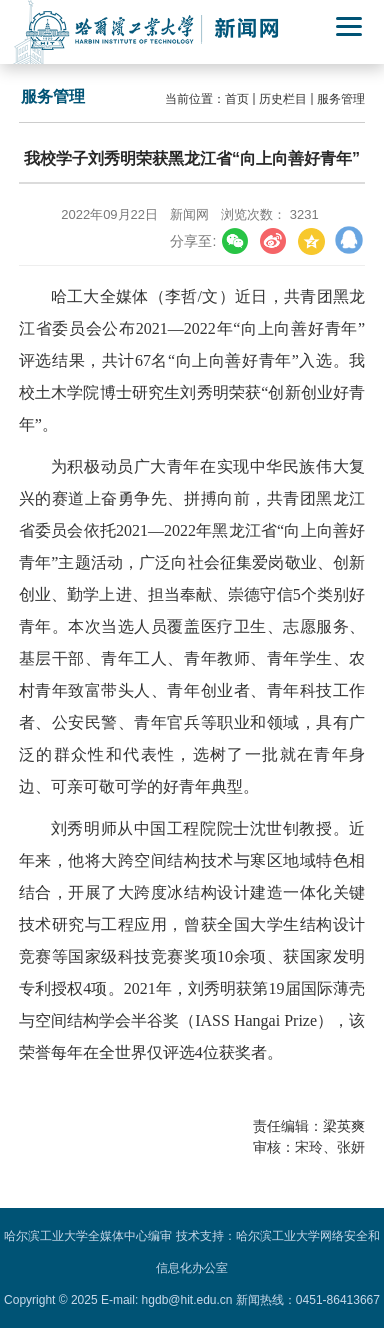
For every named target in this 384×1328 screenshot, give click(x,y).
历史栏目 (283, 99)
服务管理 (341, 99)
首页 (237, 99)
